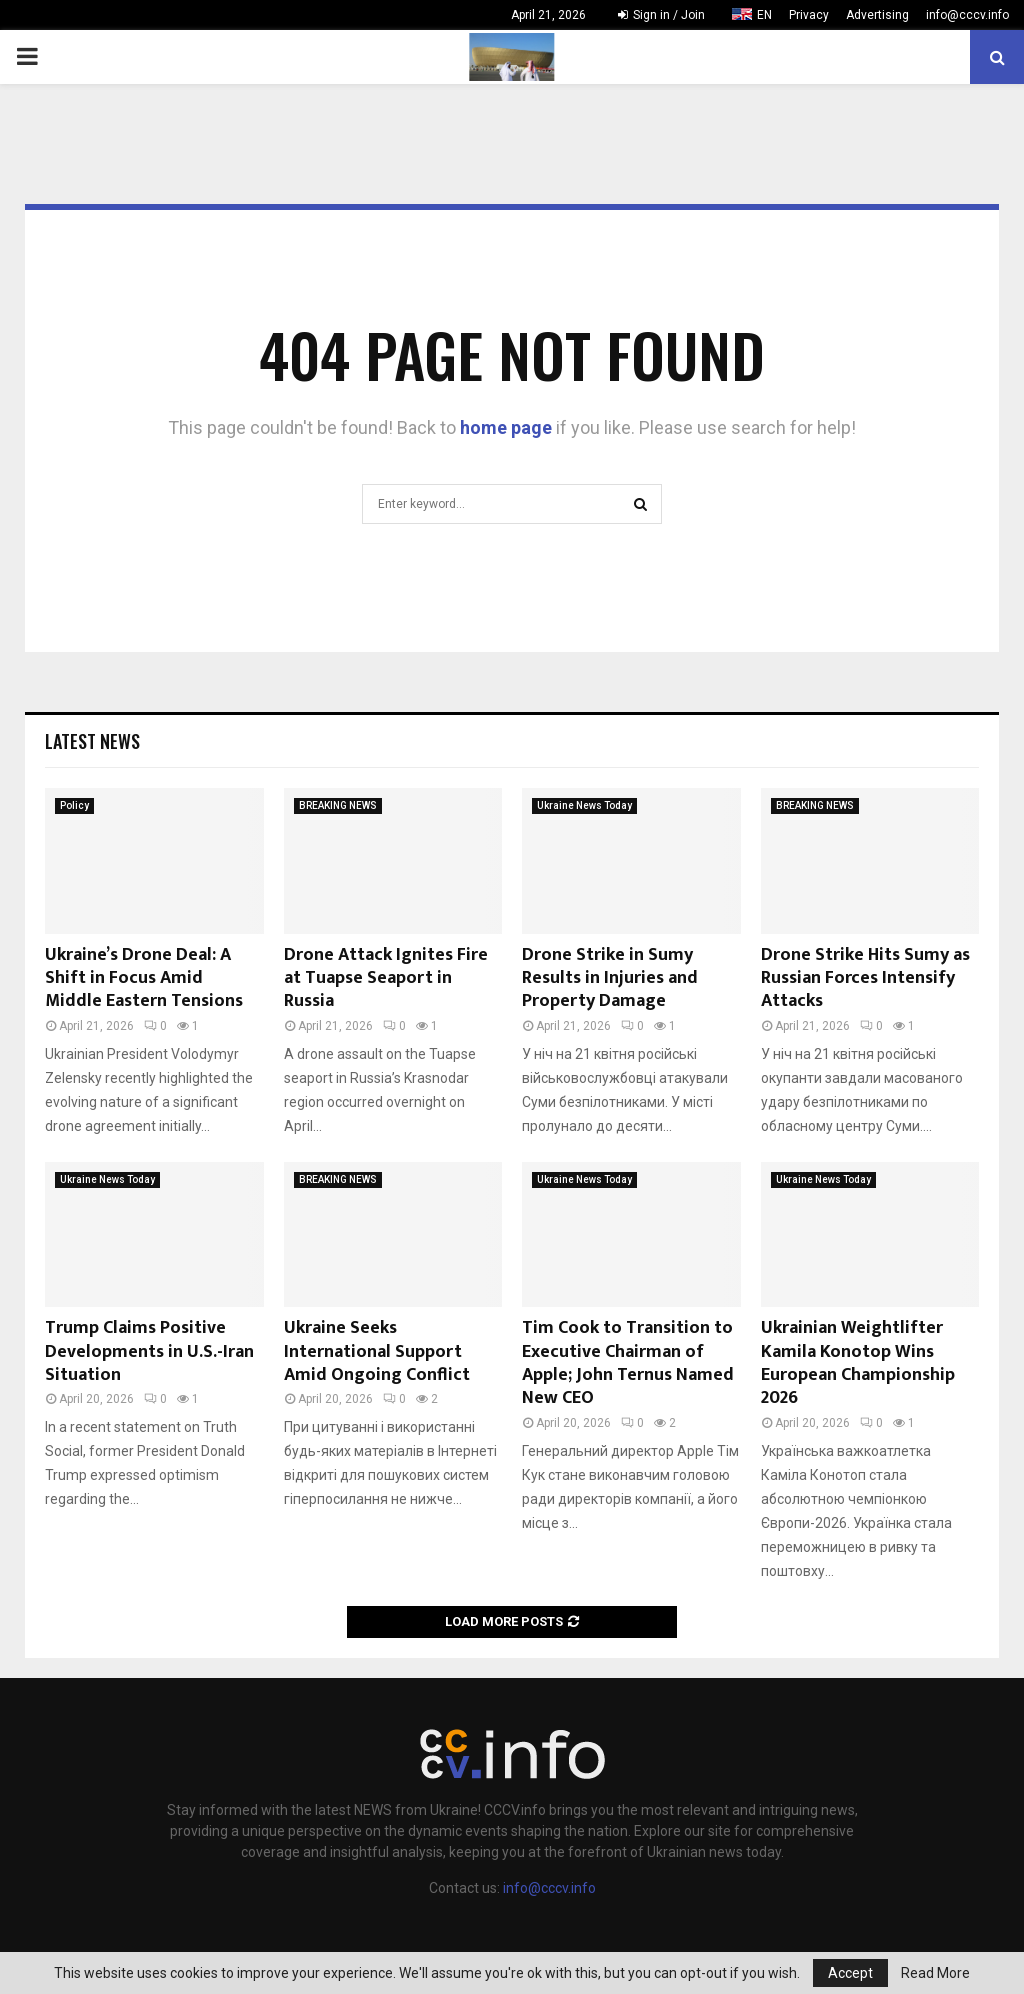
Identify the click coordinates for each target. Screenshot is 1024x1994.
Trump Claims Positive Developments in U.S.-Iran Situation (149, 1351)
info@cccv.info (967, 15)
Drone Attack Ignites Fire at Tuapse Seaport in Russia (386, 978)
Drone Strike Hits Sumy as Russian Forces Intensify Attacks (865, 978)
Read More (935, 1973)
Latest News (92, 741)
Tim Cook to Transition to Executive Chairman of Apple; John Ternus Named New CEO (628, 1363)
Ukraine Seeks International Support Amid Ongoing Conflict (377, 1351)
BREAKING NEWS (338, 805)
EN (764, 15)
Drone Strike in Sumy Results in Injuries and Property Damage (610, 978)
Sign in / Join (661, 15)
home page (506, 427)
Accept (850, 1973)
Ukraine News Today (584, 805)
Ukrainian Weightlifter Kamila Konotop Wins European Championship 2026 (858, 1363)
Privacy (809, 15)
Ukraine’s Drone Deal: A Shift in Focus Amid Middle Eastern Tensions (144, 978)
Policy (74, 805)
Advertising (877, 15)
